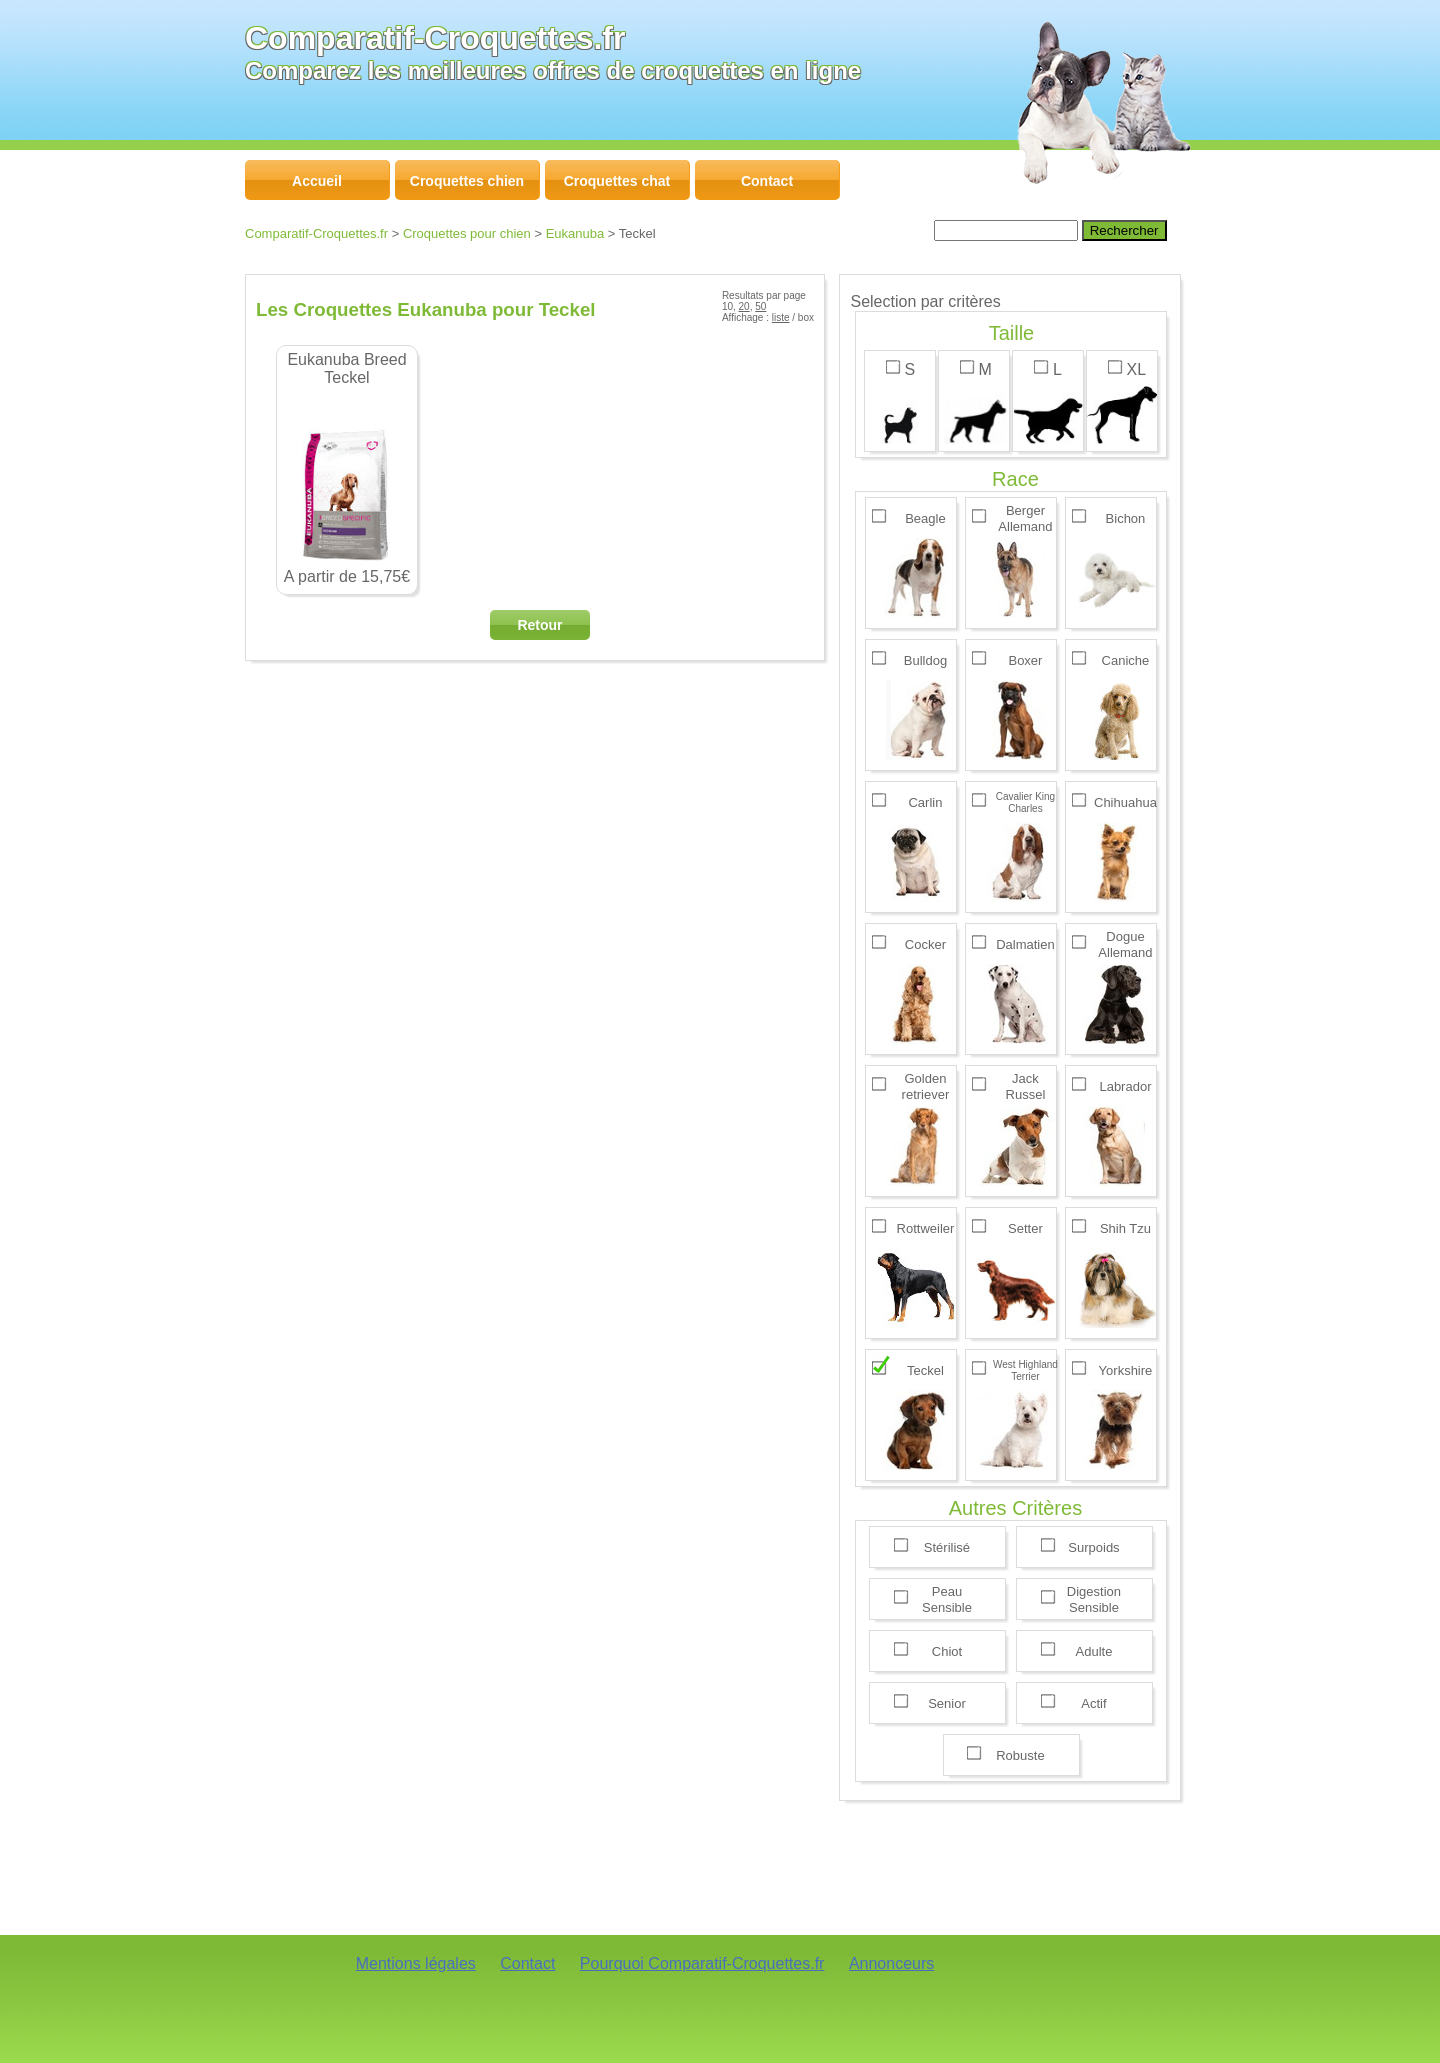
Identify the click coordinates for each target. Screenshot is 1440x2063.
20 (744, 306)
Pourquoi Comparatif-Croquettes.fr (702, 1963)
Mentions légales (416, 1963)
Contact (527, 1963)
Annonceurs (891, 1963)
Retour (539, 625)
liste (781, 317)
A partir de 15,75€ (347, 468)
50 (760, 306)
